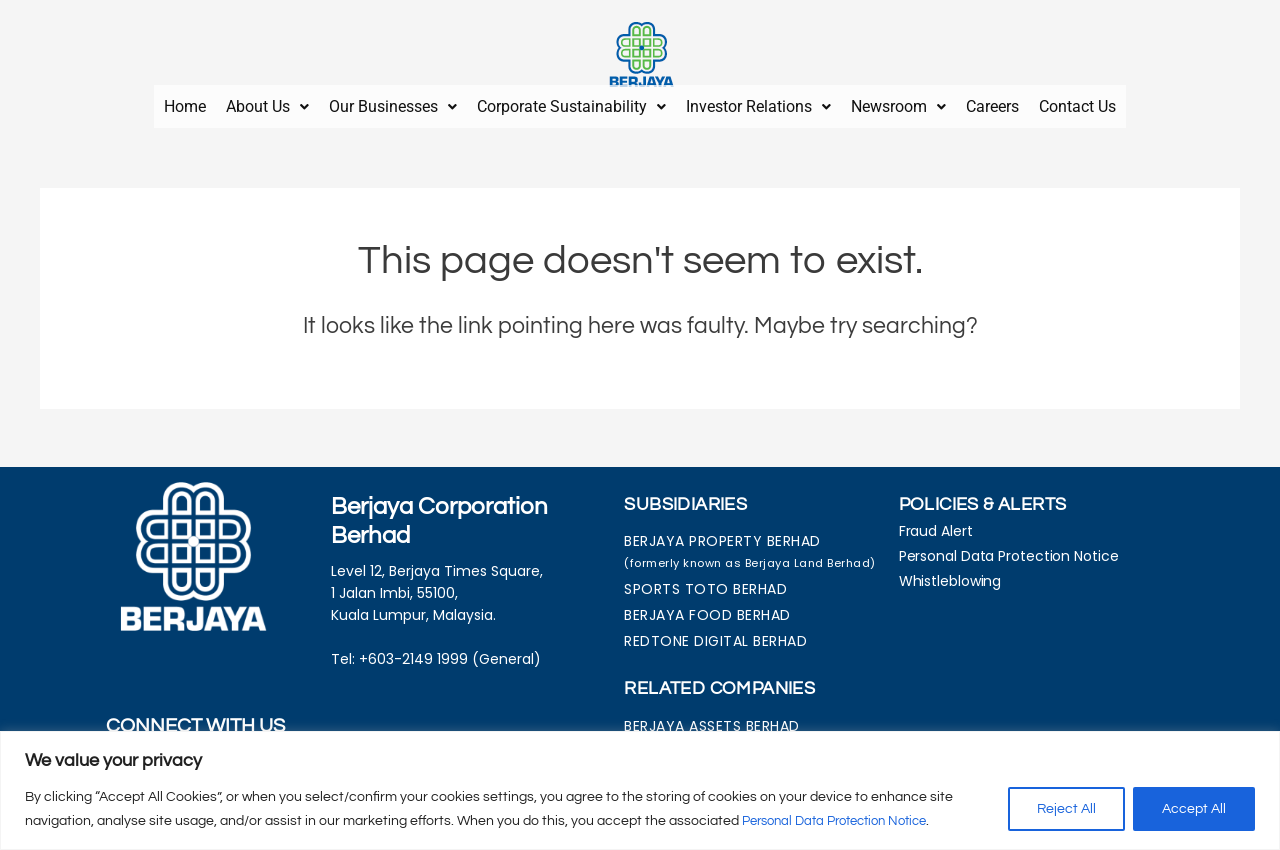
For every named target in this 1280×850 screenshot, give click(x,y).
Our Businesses (393, 102)
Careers (992, 102)
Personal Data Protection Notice (844, 821)
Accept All (1194, 809)
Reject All (1066, 809)
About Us (267, 102)
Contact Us (1077, 102)
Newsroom (898, 102)
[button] (267, 103)
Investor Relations (758, 102)
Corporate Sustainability (571, 102)
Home (185, 102)
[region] (640, 790)
